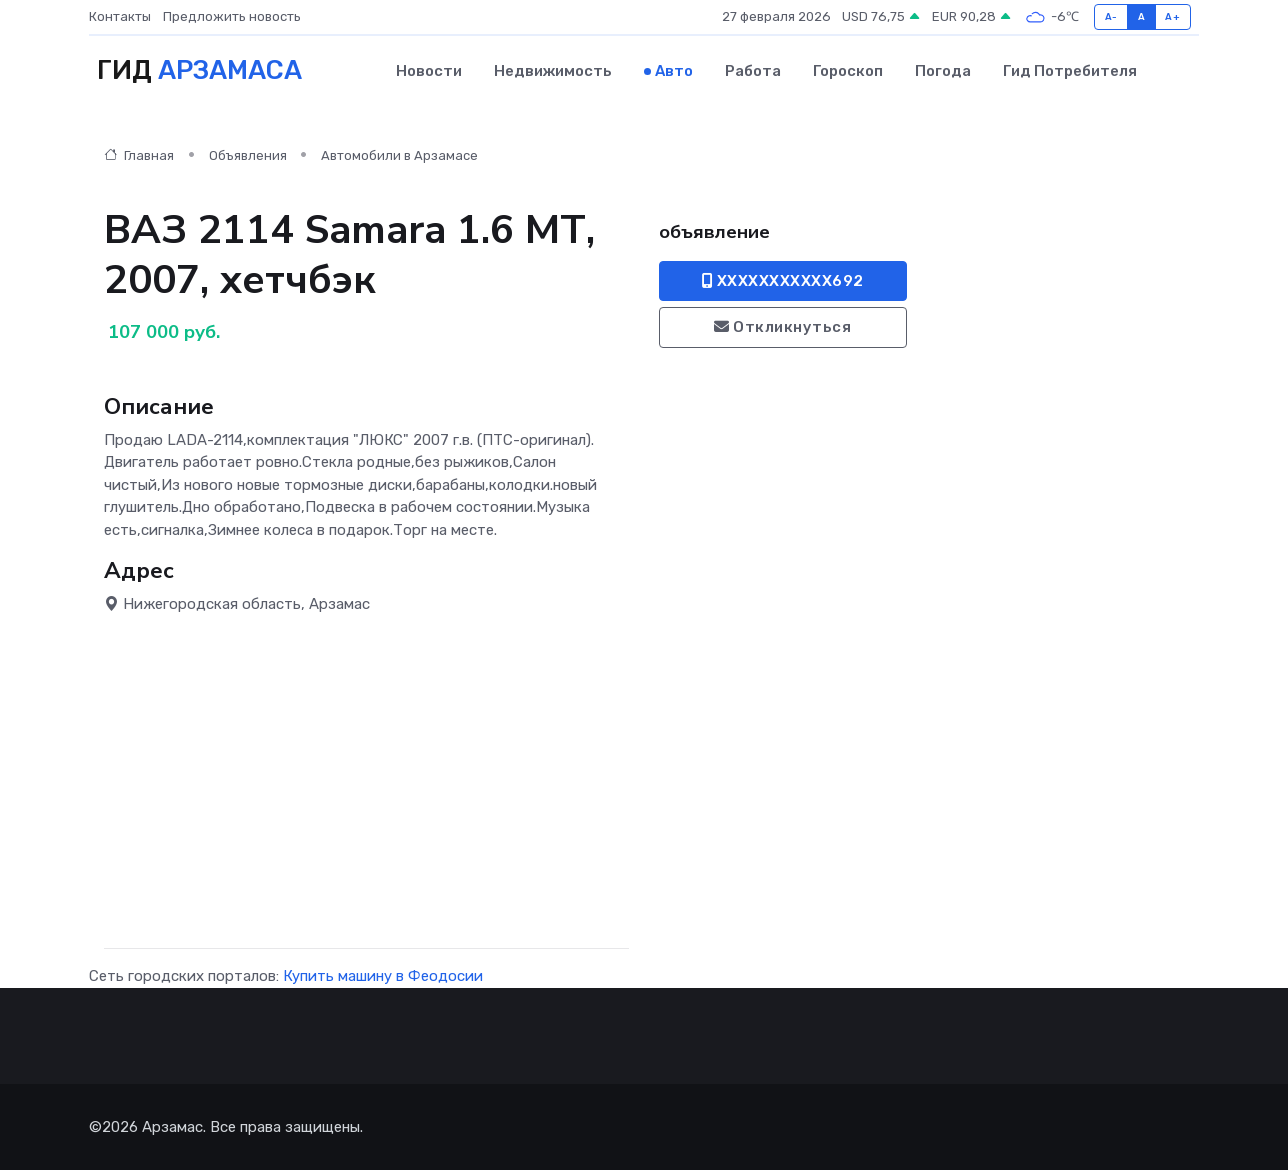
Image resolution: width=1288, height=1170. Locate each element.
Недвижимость (553, 71)
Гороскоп (848, 71)
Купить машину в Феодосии (383, 976)
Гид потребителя (1070, 71)
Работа (753, 71)
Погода (943, 71)
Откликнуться (782, 327)
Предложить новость (232, 16)
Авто (674, 71)
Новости (429, 71)
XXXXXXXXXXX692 (783, 281)
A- (1111, 16)
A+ (1172, 16)
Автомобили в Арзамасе (399, 155)
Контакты (120, 16)
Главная (139, 155)
